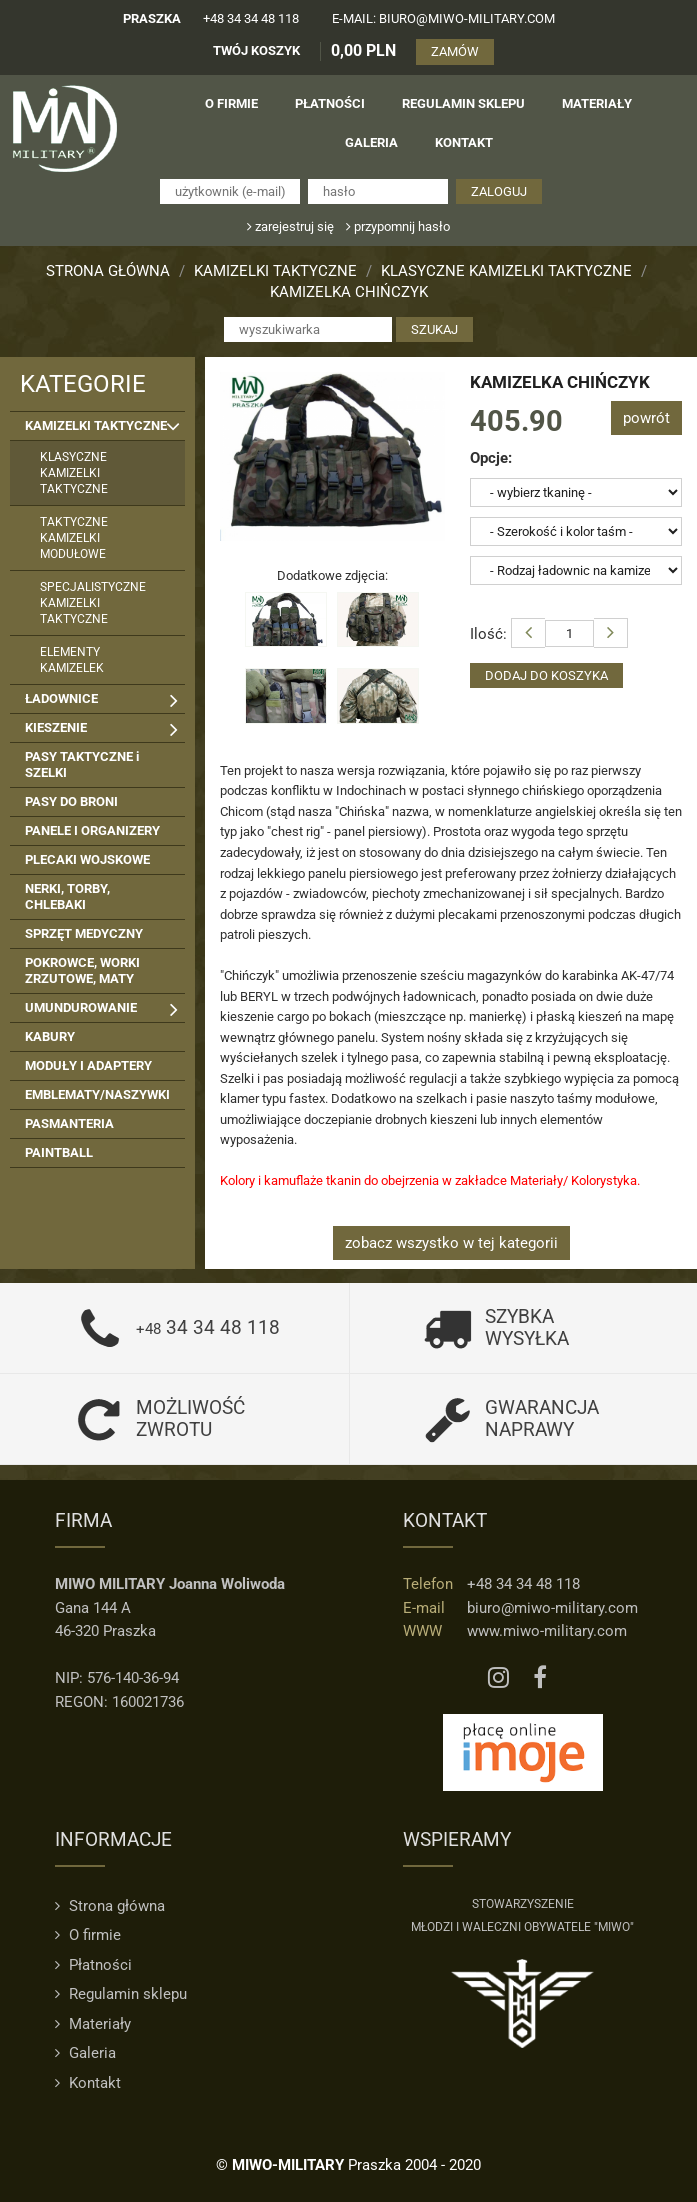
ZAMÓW (455, 51)
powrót (646, 418)
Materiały (93, 2024)
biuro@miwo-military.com (552, 1608)
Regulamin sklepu (121, 1994)
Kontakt (88, 2083)
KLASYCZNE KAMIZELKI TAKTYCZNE (506, 271)
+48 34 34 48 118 (251, 18)
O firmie (88, 1935)
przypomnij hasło (398, 226)
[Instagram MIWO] (498, 1678)
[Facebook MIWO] (540, 1678)
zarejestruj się (290, 226)
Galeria (85, 2053)
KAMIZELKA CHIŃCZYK (349, 292)
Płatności (93, 1965)
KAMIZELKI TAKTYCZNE (275, 271)
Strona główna (108, 271)
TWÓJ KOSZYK (256, 50)
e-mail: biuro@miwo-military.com (443, 18)
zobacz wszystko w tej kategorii (451, 1243)
